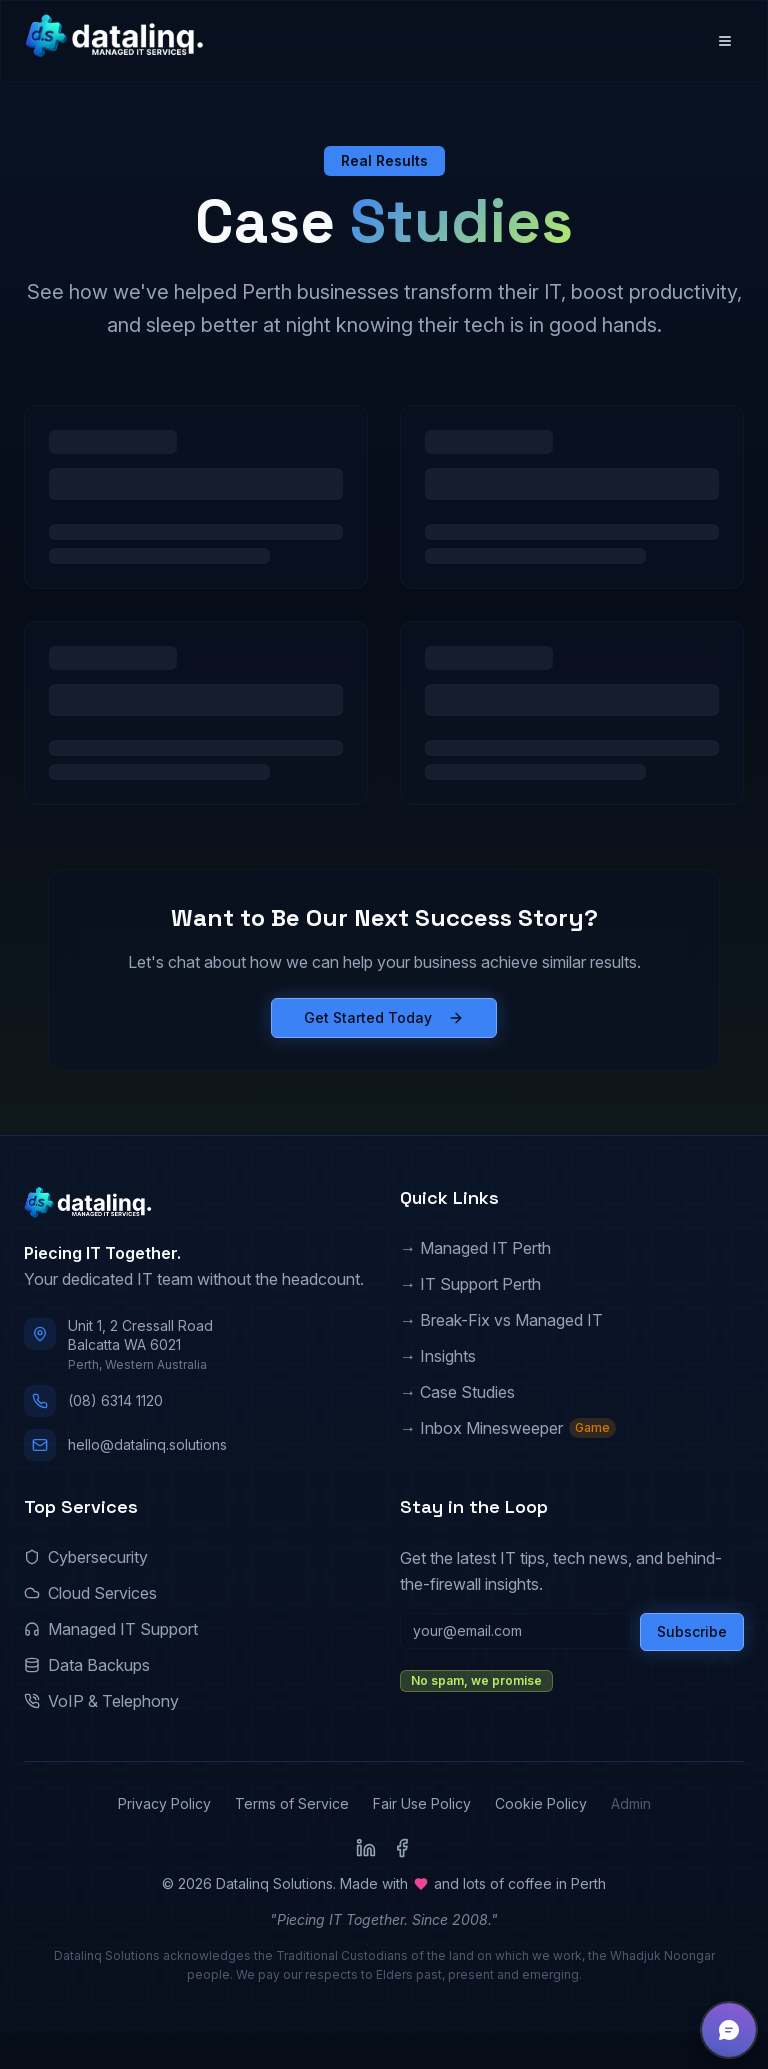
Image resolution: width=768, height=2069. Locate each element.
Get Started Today (384, 1017)
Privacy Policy (164, 1803)
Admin (631, 1803)
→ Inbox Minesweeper (508, 1428)
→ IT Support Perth (470, 1284)
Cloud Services (90, 1593)
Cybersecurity (86, 1557)
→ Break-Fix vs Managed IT (501, 1320)
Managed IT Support (111, 1629)
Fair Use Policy (422, 1803)
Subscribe (692, 1631)
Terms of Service (292, 1803)
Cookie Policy (541, 1803)
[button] (729, 2030)
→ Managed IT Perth (475, 1248)
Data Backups (87, 1665)
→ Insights (438, 1356)
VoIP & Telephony (101, 1701)
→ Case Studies (457, 1392)
